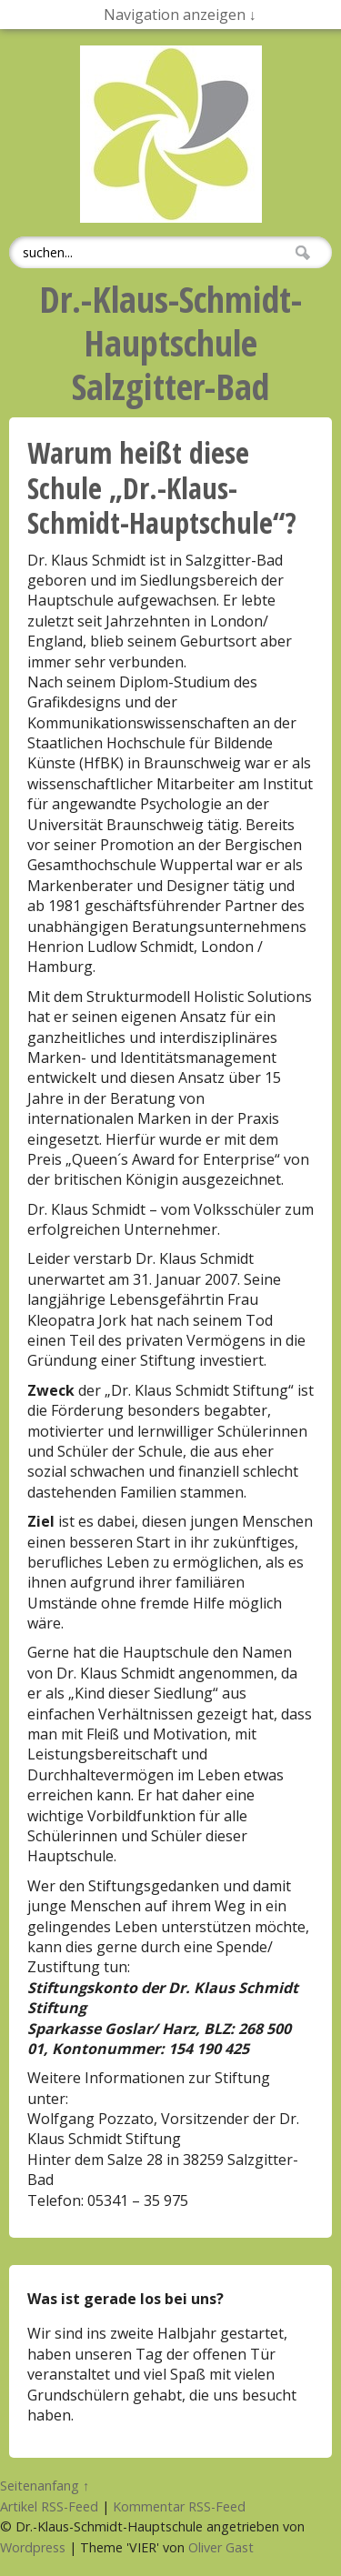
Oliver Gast (221, 2547)
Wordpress (32, 2547)
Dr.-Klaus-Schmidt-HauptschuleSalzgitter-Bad (170, 342)
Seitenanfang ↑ (44, 2485)
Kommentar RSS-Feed (179, 2506)
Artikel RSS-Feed (49, 2506)
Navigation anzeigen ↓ (180, 15)
